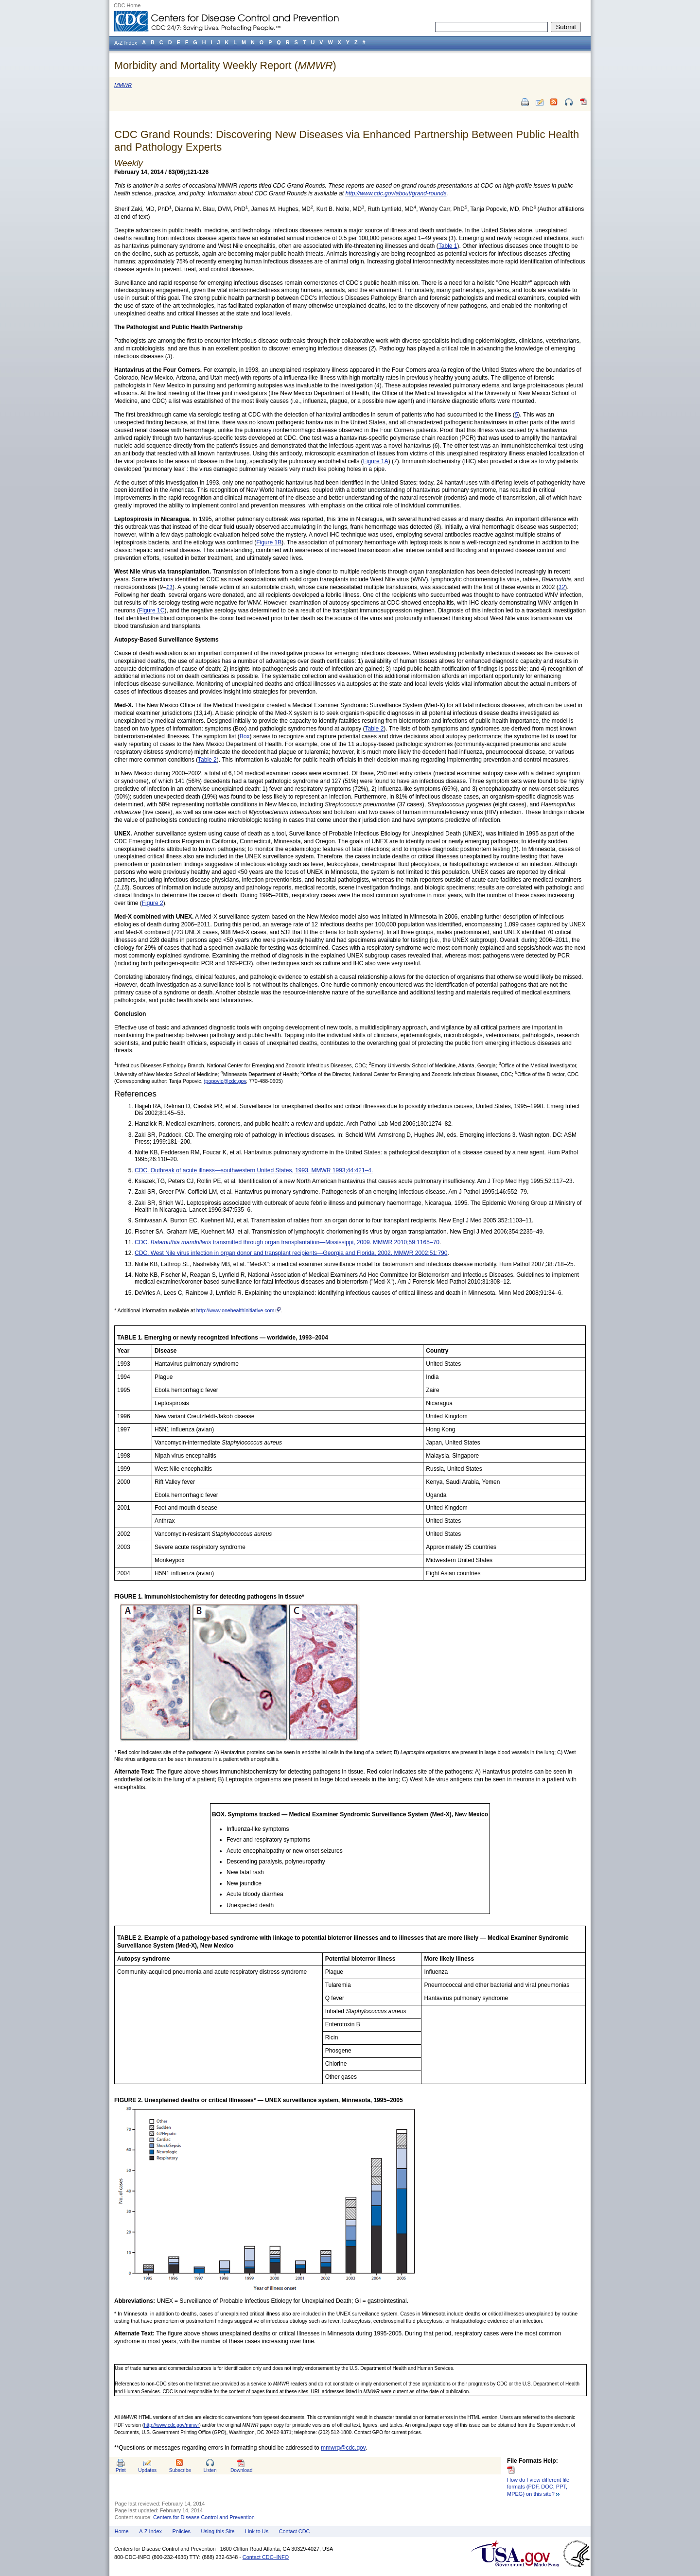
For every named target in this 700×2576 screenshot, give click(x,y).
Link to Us (256, 2531)
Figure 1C (152, 610)
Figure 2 (152, 903)
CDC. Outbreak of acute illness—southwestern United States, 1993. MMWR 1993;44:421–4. (254, 1170)
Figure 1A (375, 461)
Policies (182, 2531)
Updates (147, 2470)
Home (122, 2531)
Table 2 (374, 728)
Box (245, 736)
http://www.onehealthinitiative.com (235, 1310)
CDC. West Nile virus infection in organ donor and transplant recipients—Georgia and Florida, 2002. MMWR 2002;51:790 (291, 1253)
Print (121, 2470)
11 (169, 587)
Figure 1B (268, 542)
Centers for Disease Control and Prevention (204, 2517)
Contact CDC (294, 2531)
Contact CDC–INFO (266, 2557)
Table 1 (447, 246)
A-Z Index (150, 2531)
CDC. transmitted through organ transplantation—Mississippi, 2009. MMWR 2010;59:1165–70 (287, 1242)
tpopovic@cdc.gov (225, 1081)
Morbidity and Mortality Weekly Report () (225, 65)
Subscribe (180, 2470)
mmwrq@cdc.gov (343, 2447)
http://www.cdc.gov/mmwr (171, 2425)
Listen (209, 2470)
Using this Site (217, 2531)
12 (562, 587)
